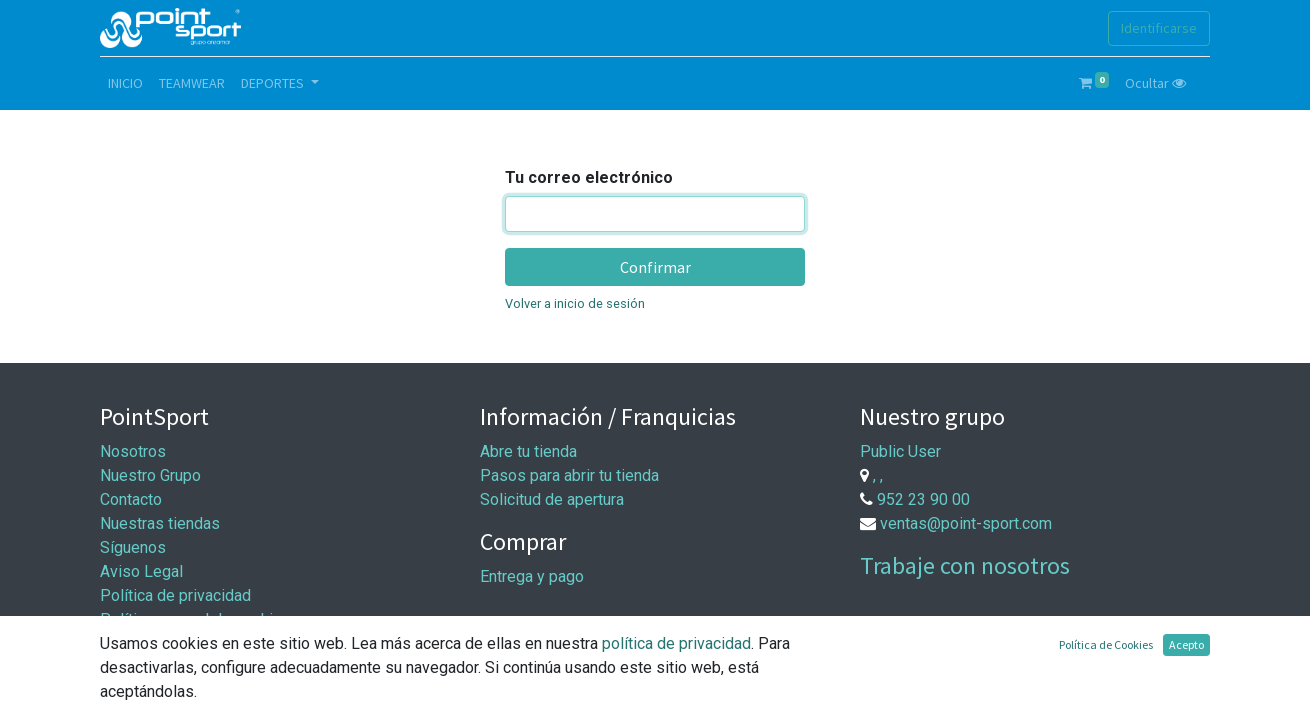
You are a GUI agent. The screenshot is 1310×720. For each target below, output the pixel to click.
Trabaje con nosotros (965, 565)
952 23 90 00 (923, 499)
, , (878, 475)
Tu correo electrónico (589, 177)
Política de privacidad (175, 595)
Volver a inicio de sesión (575, 303)
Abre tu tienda (528, 451)
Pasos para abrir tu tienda (569, 475)
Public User (900, 451)
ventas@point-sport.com (966, 523)
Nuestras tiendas (160, 523)
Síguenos (133, 547)
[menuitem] (125, 83)
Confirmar (655, 267)
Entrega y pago (532, 576)
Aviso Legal (141, 571)
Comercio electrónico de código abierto (1072, 691)
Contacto (131, 499)
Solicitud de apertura (552, 499)
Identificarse (1159, 28)
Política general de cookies (195, 619)
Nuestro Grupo (150, 475)
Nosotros (133, 451)
